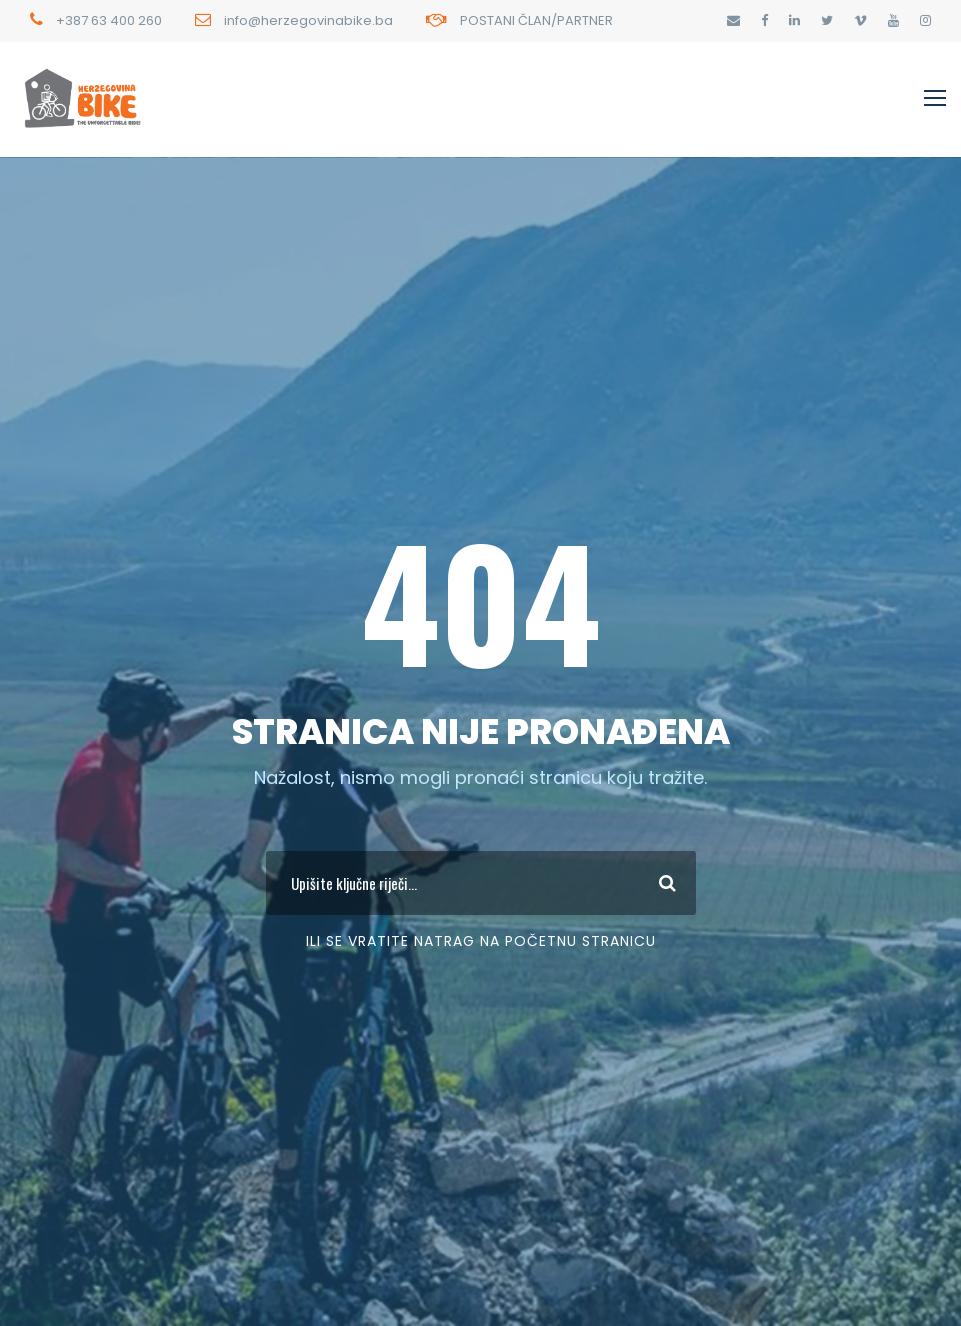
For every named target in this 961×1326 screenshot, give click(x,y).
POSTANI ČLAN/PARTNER (536, 20)
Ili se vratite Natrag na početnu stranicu (481, 941)
